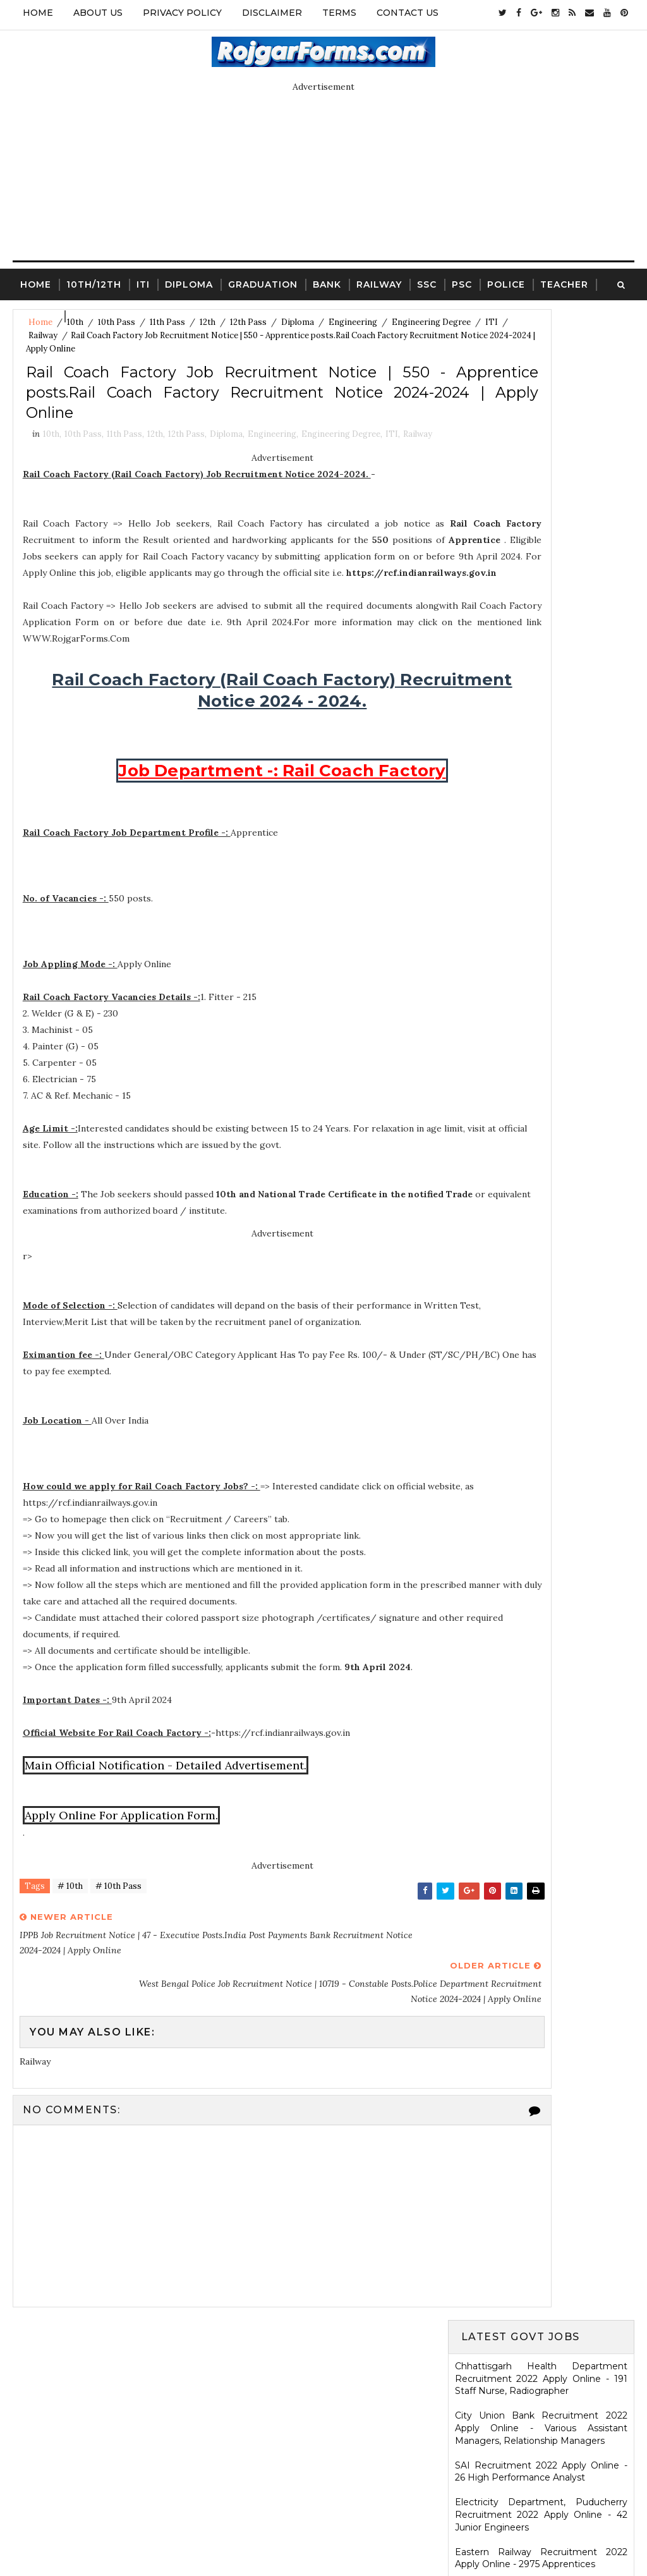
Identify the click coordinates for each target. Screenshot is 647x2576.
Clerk (89, 312)
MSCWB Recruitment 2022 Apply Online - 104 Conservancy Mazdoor (541, 585)
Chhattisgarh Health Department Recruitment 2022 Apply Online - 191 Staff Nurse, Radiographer (541, 368)
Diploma (189, 280)
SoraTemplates (267, 2535)
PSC (462, 280)
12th (155, 480)
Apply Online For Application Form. (124, 1895)
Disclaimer (272, 12)
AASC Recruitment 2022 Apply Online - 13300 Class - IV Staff (541, 870)
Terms (339, 12)
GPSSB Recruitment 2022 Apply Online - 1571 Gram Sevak (541, 622)
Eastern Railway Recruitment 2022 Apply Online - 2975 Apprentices (541, 548)
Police (506, 280)
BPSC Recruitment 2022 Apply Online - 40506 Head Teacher (541, 734)
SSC (427, 280)
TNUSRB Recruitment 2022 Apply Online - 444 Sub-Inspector (541, 944)
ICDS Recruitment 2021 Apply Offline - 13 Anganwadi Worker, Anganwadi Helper (541, 2020)
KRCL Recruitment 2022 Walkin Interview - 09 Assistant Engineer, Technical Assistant (541, 1037)
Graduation (263, 280)
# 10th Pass (118, 1969)
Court (38, 312)
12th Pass (186, 480)
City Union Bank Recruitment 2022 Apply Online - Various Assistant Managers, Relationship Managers (541, 418)
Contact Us (407, 12)
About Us (98, 12)
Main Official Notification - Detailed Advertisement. (169, 1845)
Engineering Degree (67, 335)
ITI (143, 280)
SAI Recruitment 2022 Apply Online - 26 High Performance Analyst (541, 461)
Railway (379, 280)
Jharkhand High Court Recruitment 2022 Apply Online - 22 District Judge (541, 697)
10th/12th (93, 280)
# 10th (70, 1969)
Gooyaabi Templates (419, 2535)
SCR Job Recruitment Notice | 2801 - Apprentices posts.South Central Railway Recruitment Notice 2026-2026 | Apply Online (541, 1444)
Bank (327, 280)
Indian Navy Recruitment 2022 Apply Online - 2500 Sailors (541, 833)
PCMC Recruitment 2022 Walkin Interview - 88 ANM (541, 1130)
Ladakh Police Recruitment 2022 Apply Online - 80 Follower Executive (541, 1167)
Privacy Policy (182, 12)
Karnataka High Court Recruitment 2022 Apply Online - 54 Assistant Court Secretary (541, 987)
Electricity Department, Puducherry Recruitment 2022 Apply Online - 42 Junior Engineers (541, 504)
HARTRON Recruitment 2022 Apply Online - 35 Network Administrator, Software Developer (541, 1086)
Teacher (564, 280)
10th (51, 480)
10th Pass (83, 480)
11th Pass (124, 480)
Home (38, 12)
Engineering (272, 480)
